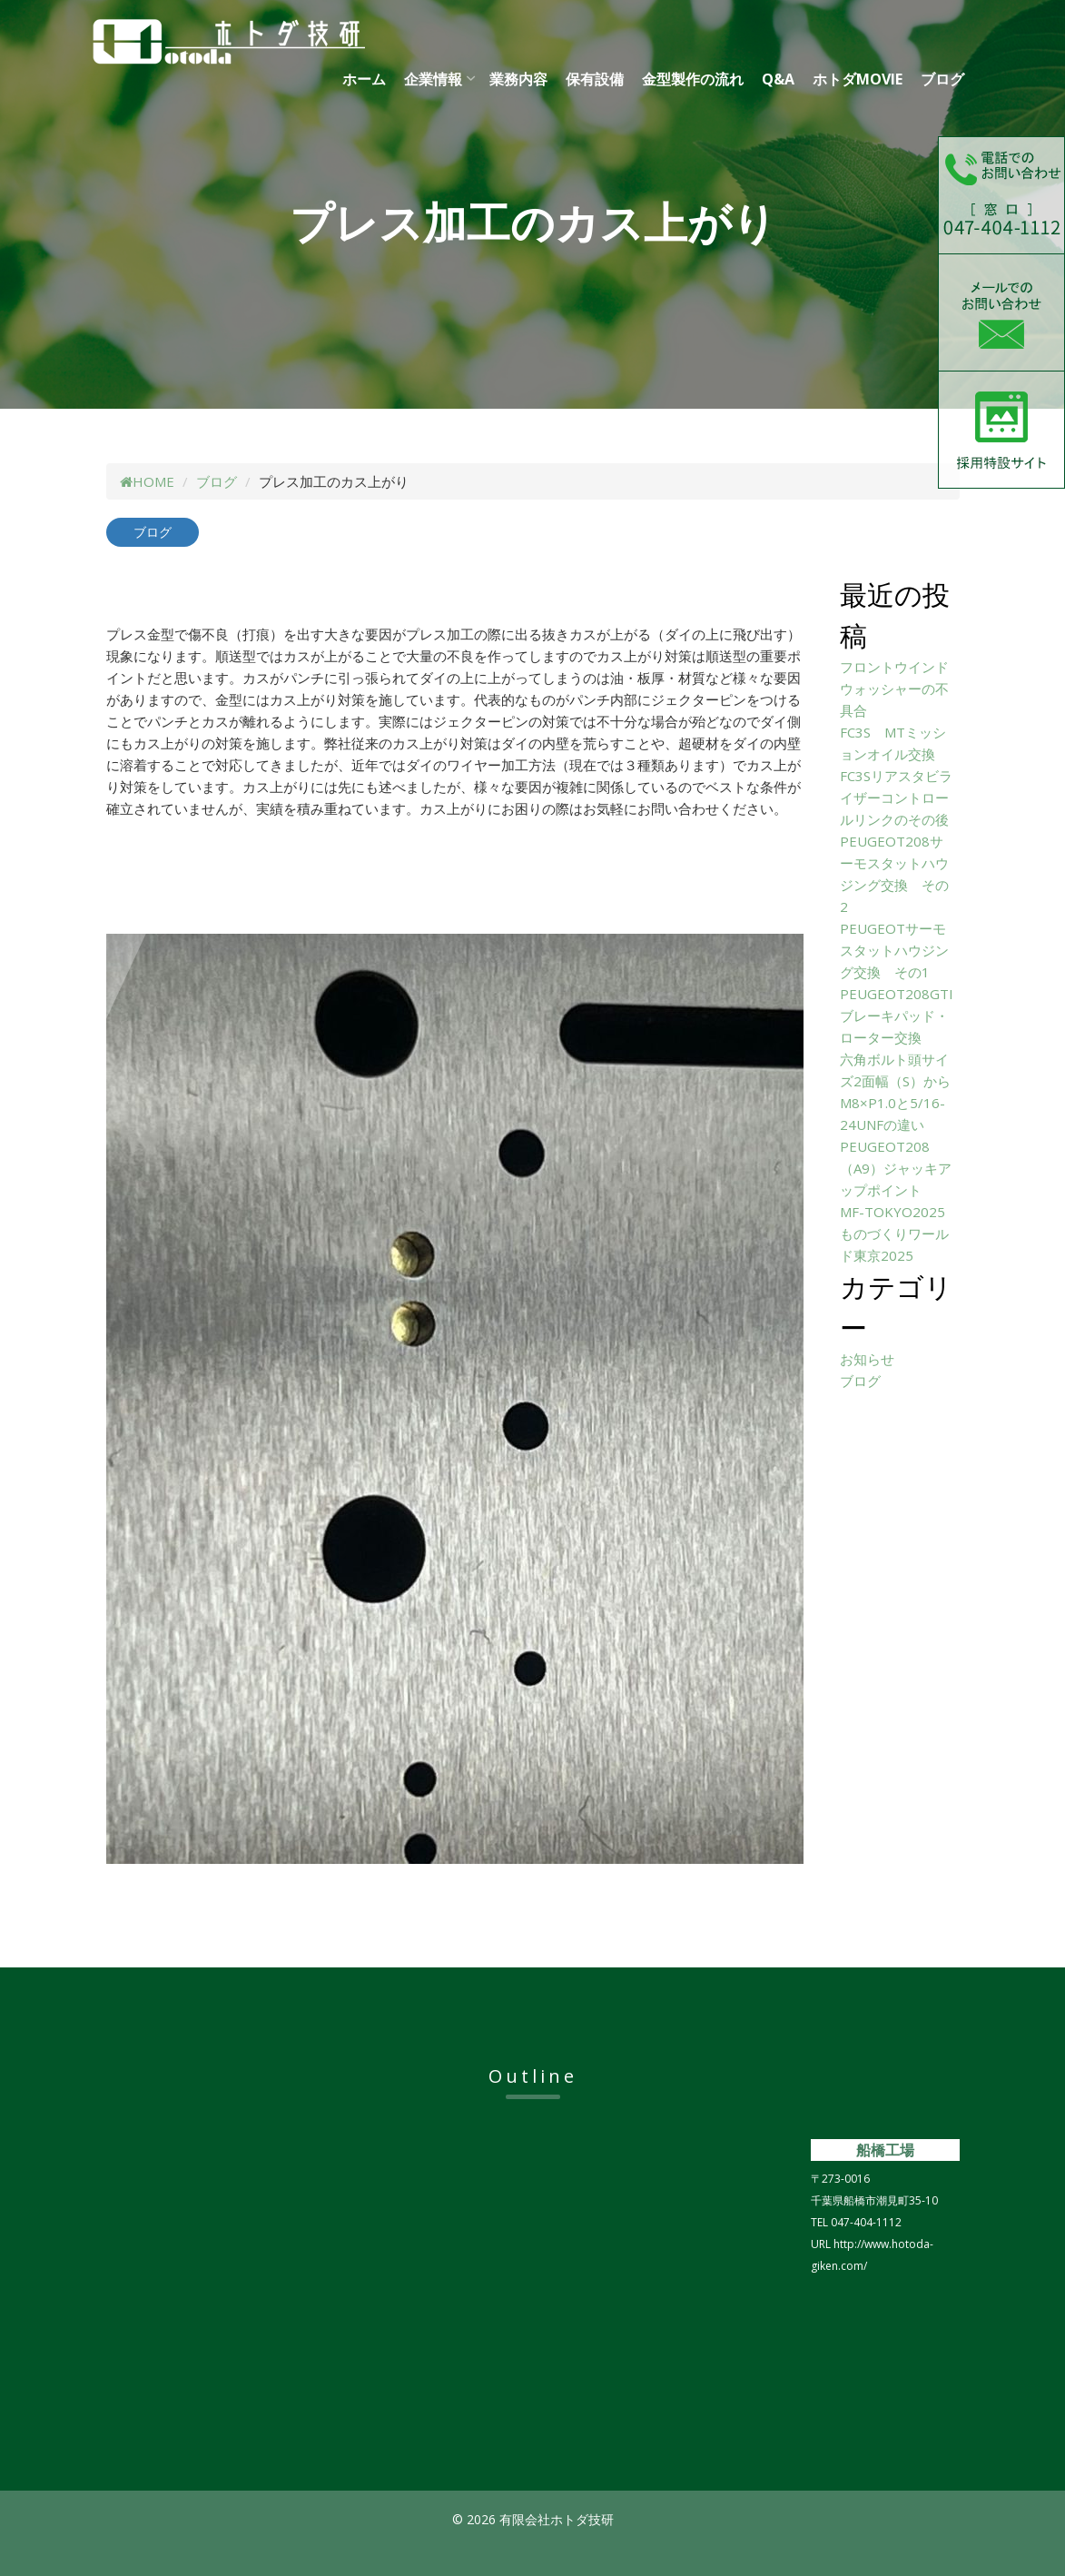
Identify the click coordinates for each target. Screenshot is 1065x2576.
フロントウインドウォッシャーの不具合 (894, 688)
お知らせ (867, 1359)
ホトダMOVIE (857, 79)
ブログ (942, 79)
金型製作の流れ (693, 79)
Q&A (778, 79)
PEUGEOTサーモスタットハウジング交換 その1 (894, 950)
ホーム (364, 79)
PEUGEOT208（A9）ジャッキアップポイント (896, 1168)
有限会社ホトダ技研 (274, 41)
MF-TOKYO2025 (892, 1212)
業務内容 (518, 79)
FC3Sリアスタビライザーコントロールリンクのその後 (896, 797)
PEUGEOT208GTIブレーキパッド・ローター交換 (896, 1015)
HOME (147, 481)
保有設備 (595, 79)
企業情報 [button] (433, 79)
